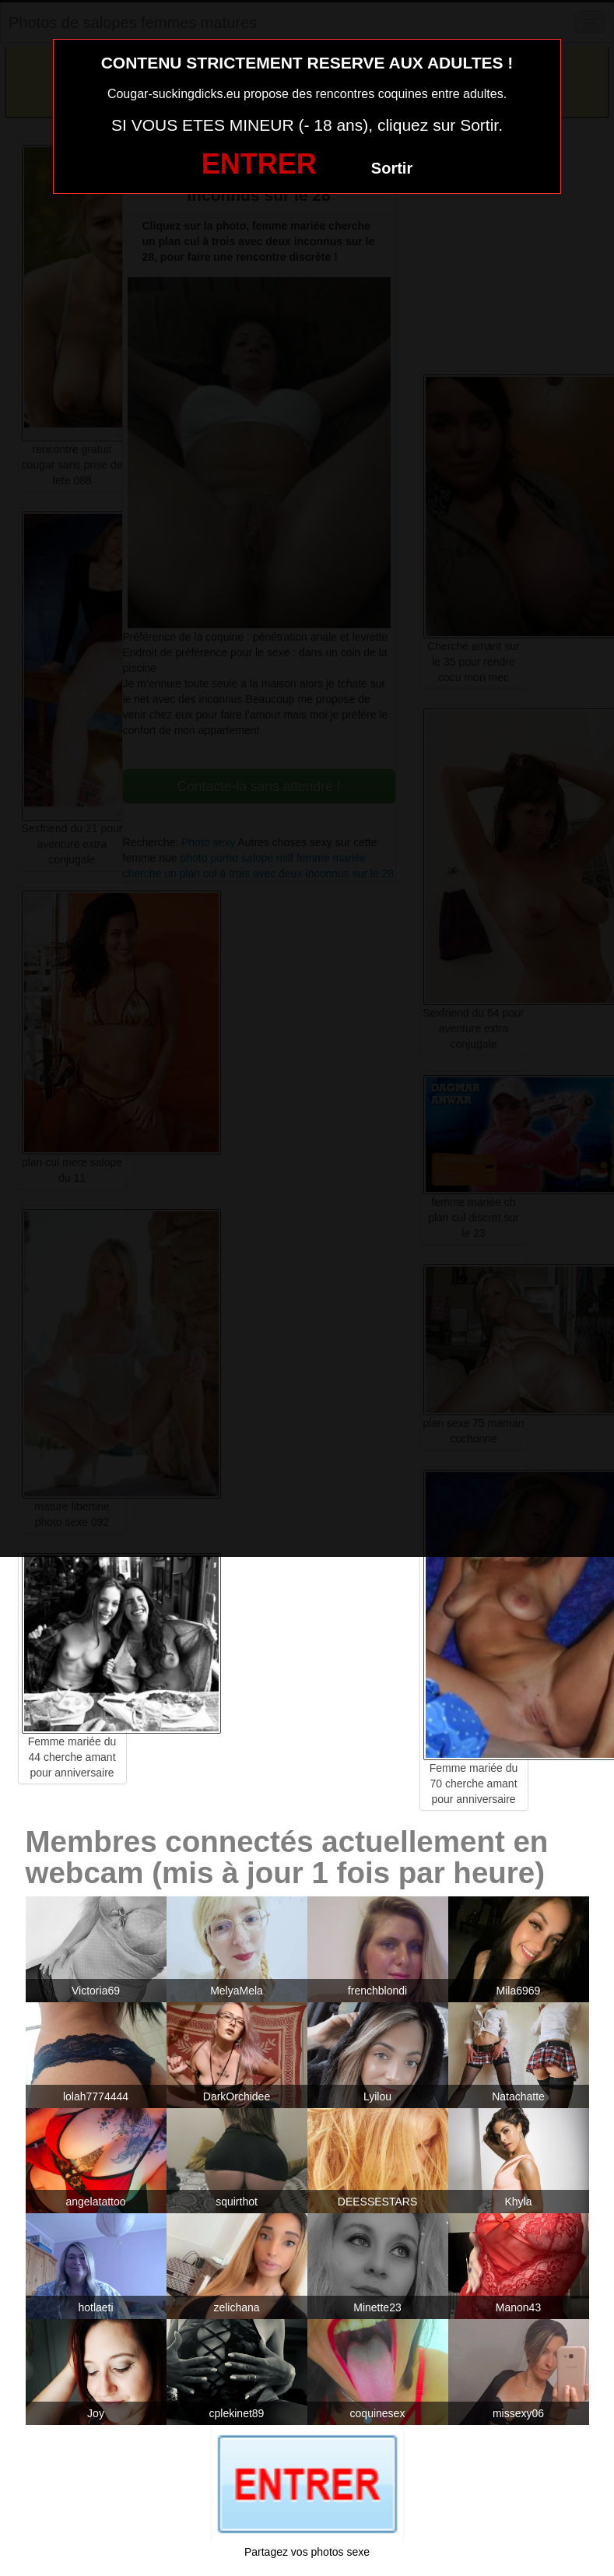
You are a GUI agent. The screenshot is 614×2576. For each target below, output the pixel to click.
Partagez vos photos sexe (307, 2552)
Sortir (391, 168)
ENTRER (259, 164)
